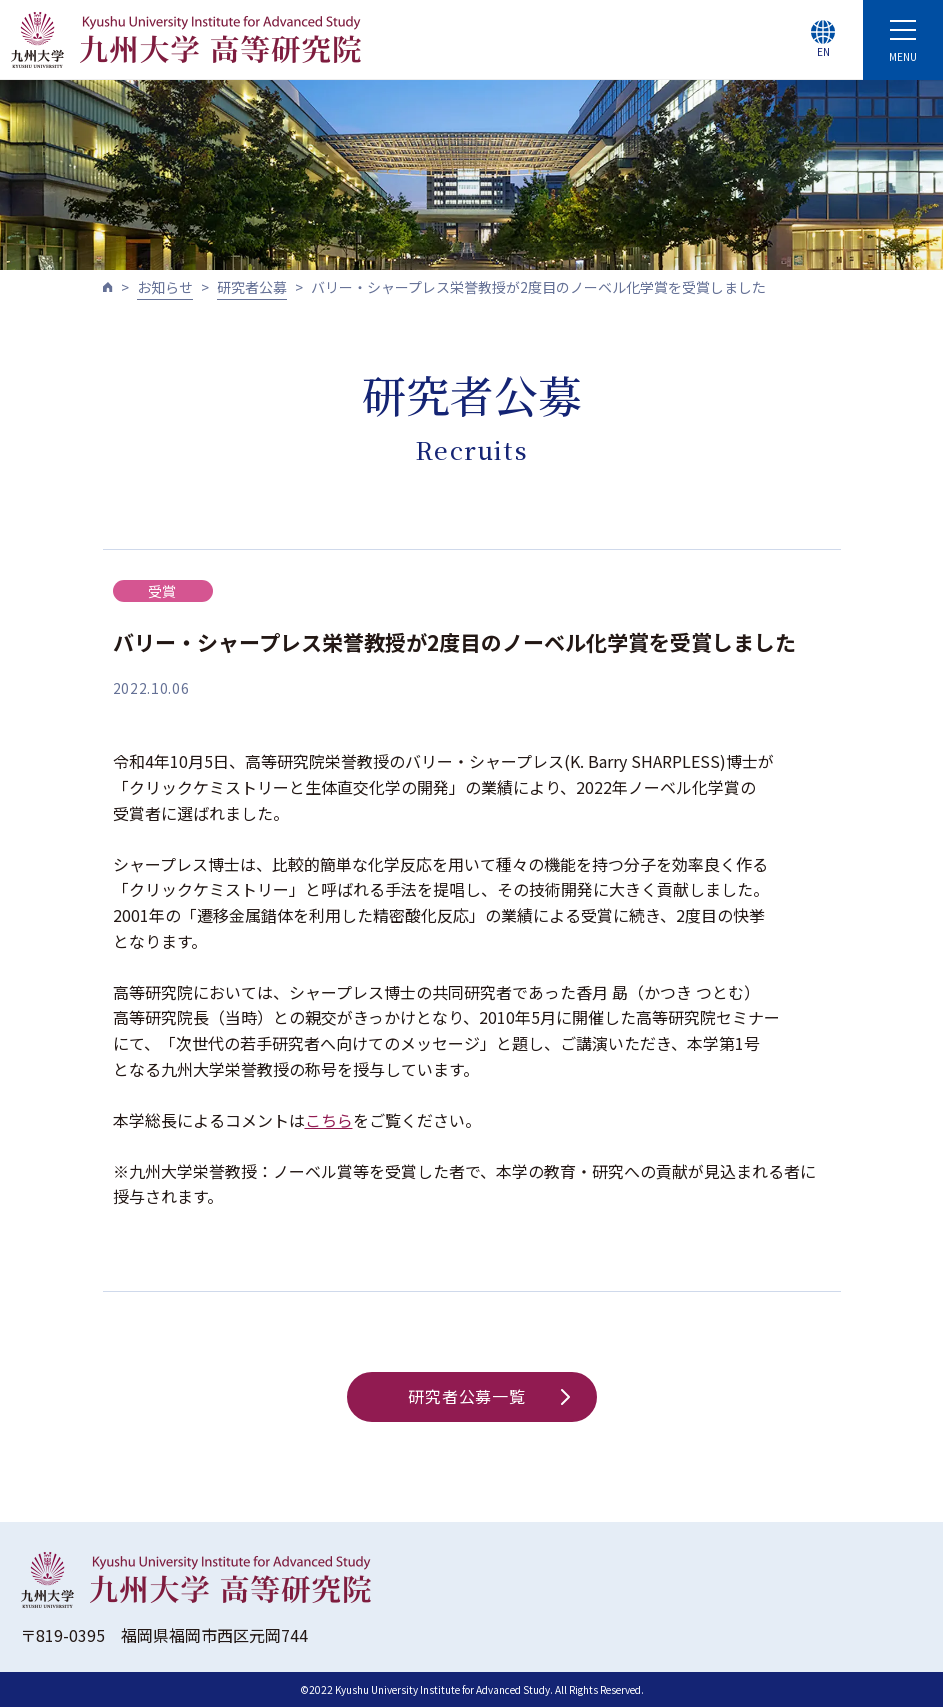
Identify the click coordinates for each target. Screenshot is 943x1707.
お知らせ (165, 287)
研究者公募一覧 (488, 1396)
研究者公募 (252, 287)
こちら (329, 1120)
